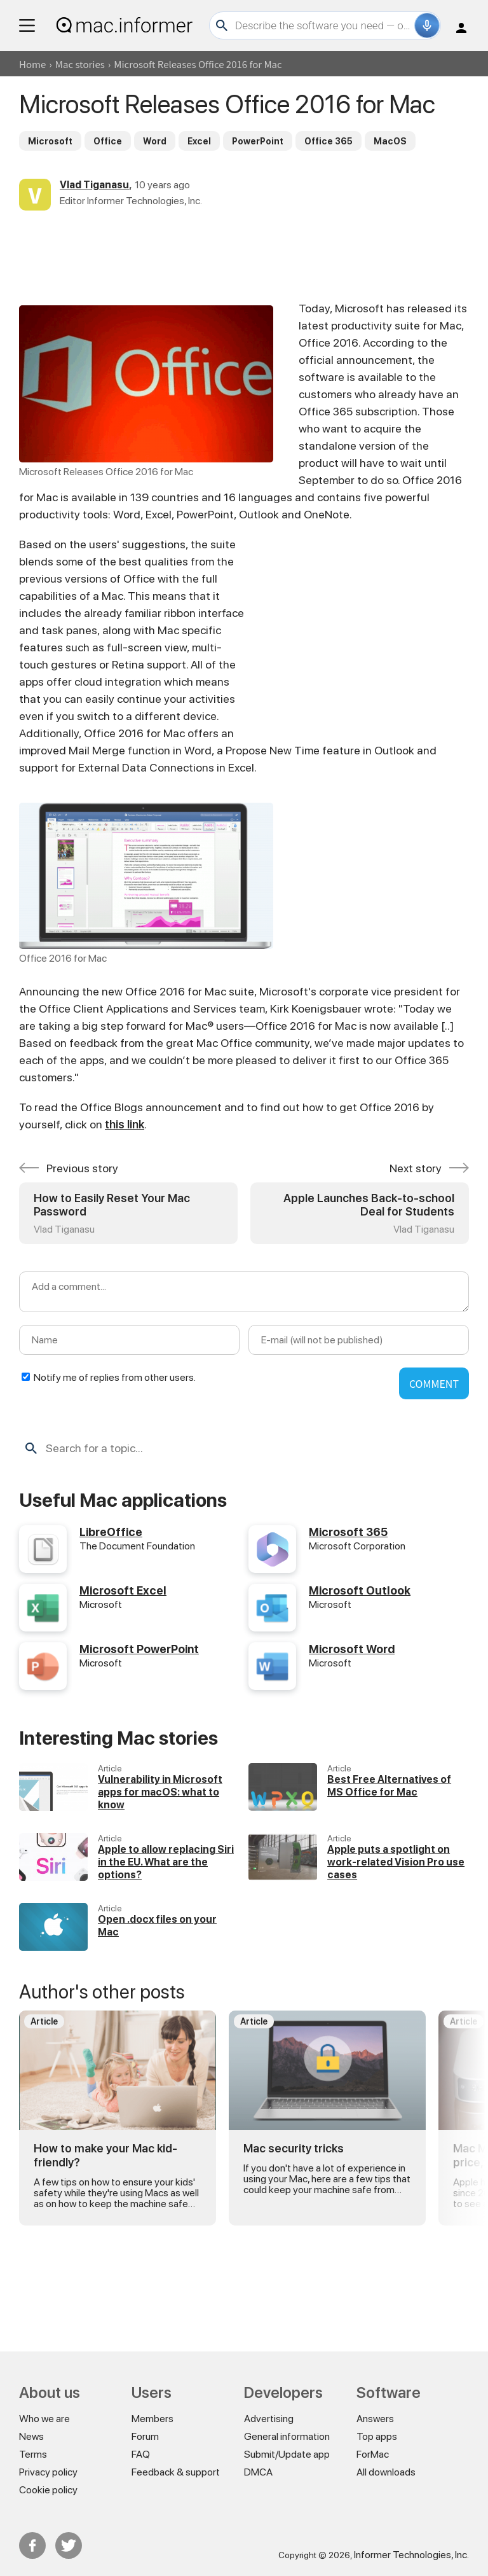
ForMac (372, 2454)
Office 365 (328, 141)
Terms (33, 2454)
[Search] (323, 25)
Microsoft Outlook (359, 1590)
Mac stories (80, 64)
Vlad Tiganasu (94, 185)
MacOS (390, 141)
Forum (145, 2436)
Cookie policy (48, 2490)
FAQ (141, 2454)
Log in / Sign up (461, 28)
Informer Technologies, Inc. (411, 2555)
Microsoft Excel (122, 1590)
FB (32, 2545)
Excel (199, 141)
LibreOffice (110, 1532)
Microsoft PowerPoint (139, 1649)
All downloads (386, 2472)
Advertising (269, 2419)
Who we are (44, 2419)
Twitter (68, 2545)
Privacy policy (48, 2472)
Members (152, 2419)
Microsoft (50, 141)
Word (154, 141)
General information (287, 2436)
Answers (375, 2419)
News (31, 2436)
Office (107, 141)
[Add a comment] (244, 1291)
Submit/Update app (287, 2454)
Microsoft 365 (348, 1532)
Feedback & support (176, 2472)
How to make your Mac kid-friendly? (105, 2155)
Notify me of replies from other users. (115, 1377)
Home (32, 64)
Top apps (376, 2436)
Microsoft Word (352, 1649)
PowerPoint (257, 141)
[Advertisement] (244, 255)
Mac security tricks (293, 2148)
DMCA (258, 2472)
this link (124, 1124)
